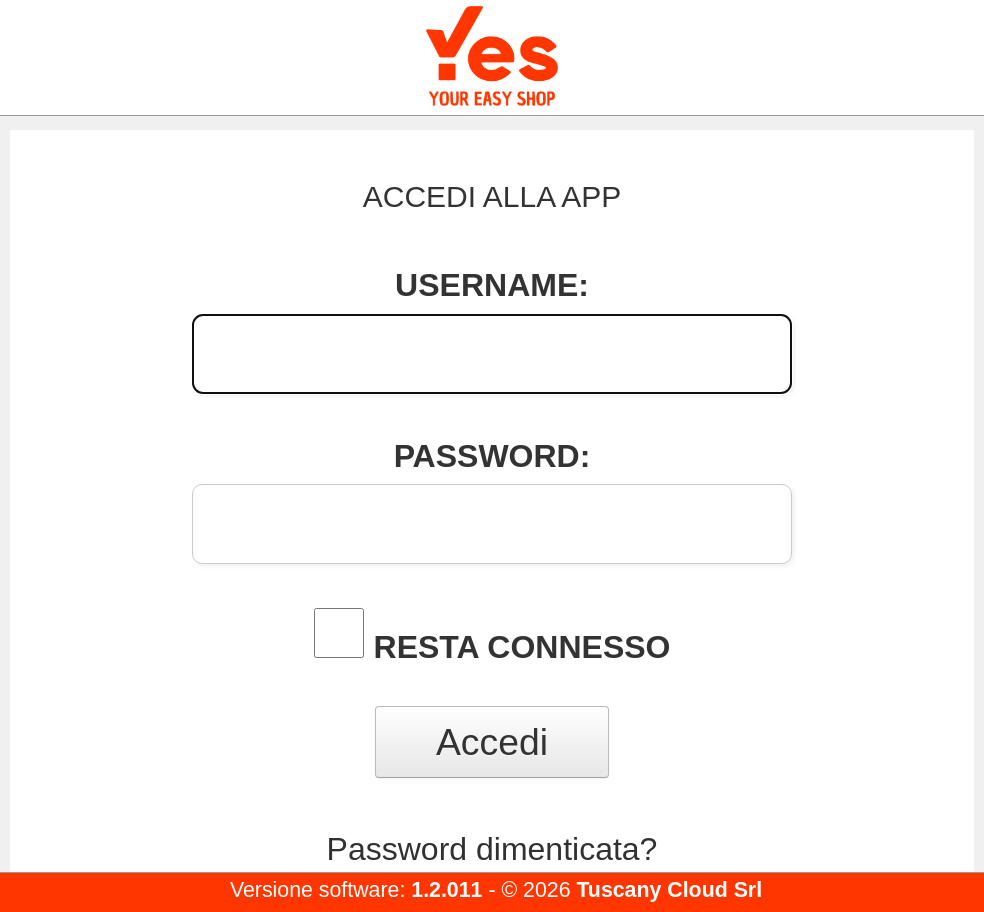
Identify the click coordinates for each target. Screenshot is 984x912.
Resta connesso (522, 647)
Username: (492, 285)
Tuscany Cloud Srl (669, 890)
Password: (492, 456)
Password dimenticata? (492, 849)
